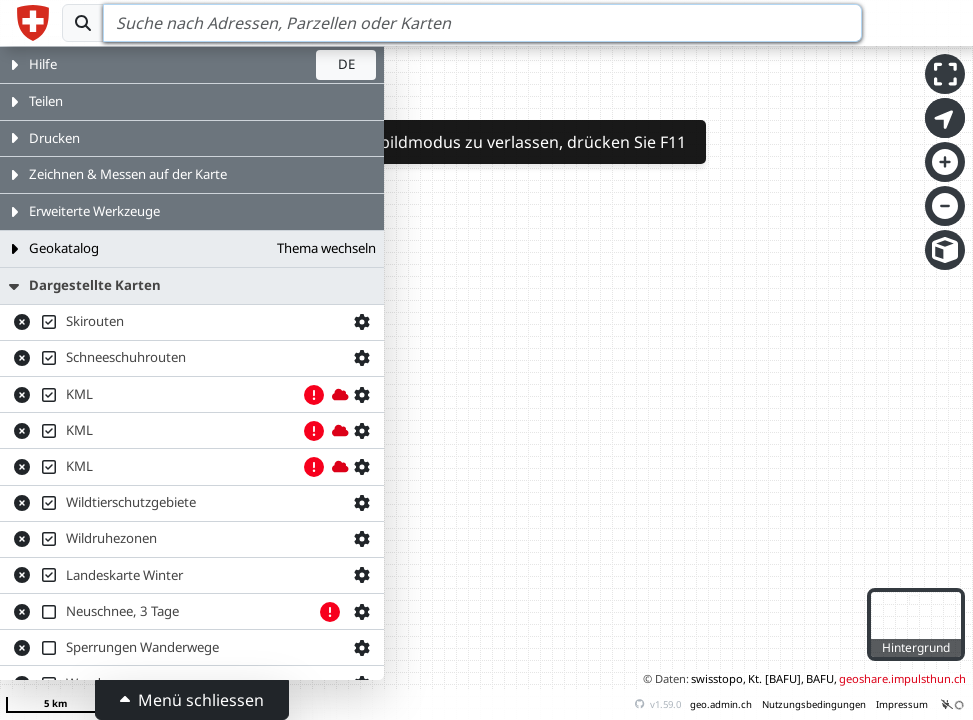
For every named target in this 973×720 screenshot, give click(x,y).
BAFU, (821, 678)
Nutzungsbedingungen (814, 704)
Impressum (902, 704)
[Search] (482, 23)
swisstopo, (718, 678)
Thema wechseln (326, 248)
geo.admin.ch (721, 704)
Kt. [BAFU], (776, 678)
